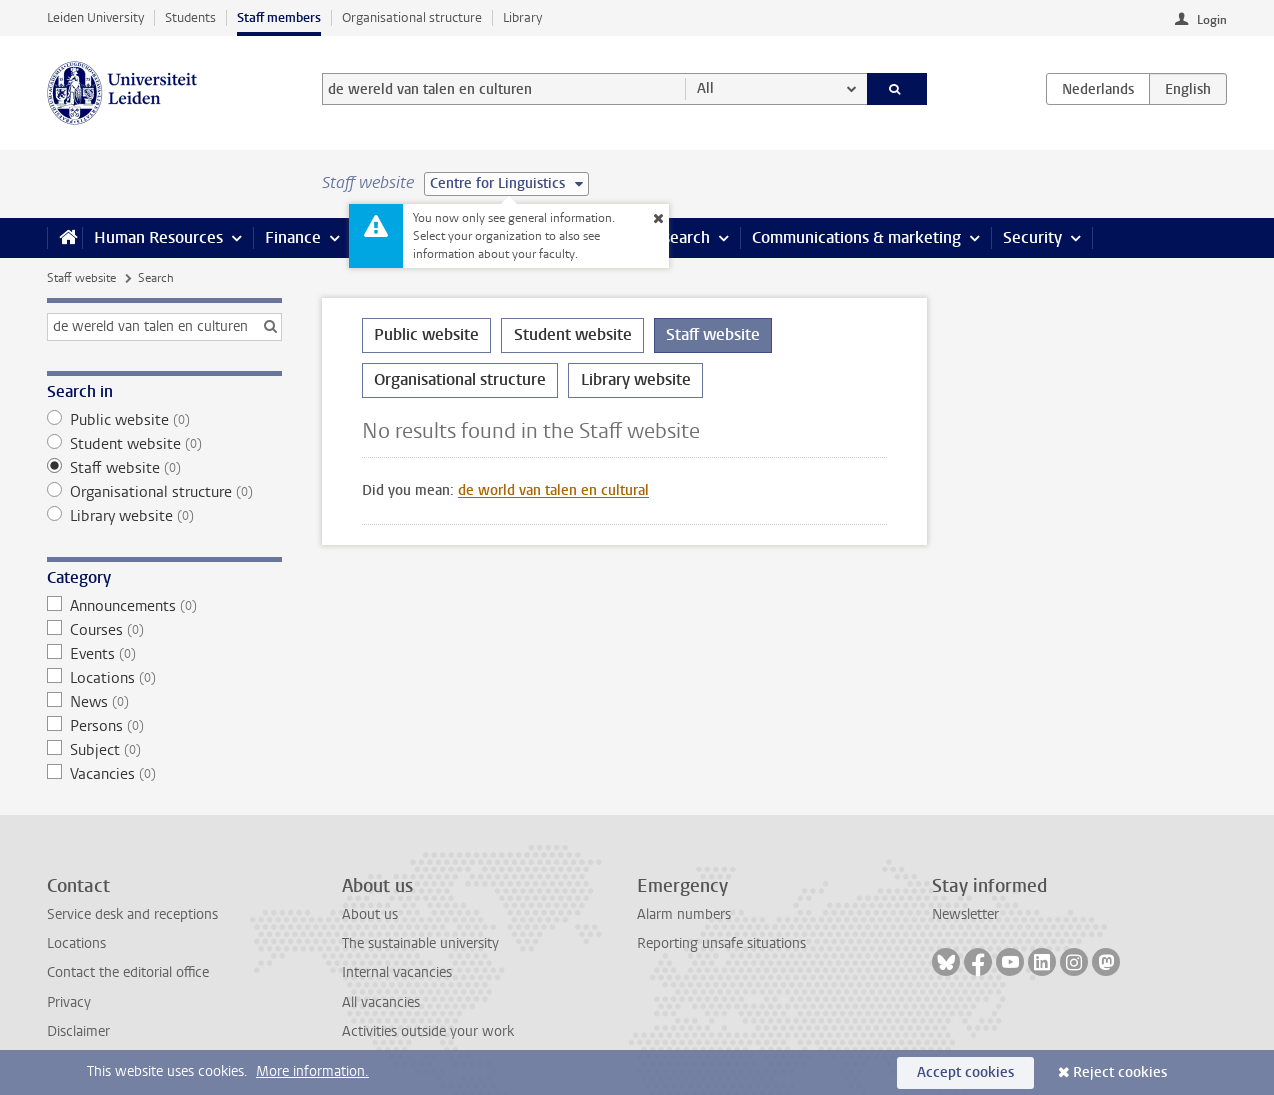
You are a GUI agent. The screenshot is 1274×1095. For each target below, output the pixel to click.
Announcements (164, 606)
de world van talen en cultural (553, 490)
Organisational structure (412, 17)
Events (164, 654)
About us (370, 914)
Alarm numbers (684, 914)
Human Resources (158, 237)
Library (522, 17)
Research (677, 237)
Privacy (69, 1002)
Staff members (279, 17)
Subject (164, 750)
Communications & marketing (856, 237)
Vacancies (164, 774)
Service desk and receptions (132, 914)
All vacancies (381, 1002)
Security (1032, 237)
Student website (164, 444)
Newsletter (965, 914)
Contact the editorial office (128, 972)
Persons (164, 726)
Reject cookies (1120, 1072)
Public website (164, 420)
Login (1212, 20)
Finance (293, 237)
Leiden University (95, 17)
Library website (164, 516)
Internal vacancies (397, 972)
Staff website (81, 278)
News (164, 702)
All (705, 88)
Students (190, 17)
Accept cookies (965, 1072)
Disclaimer (78, 1031)
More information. (312, 1071)
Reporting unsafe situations (721, 943)
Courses (164, 630)
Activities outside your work (428, 1031)
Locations (164, 678)
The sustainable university (420, 943)
